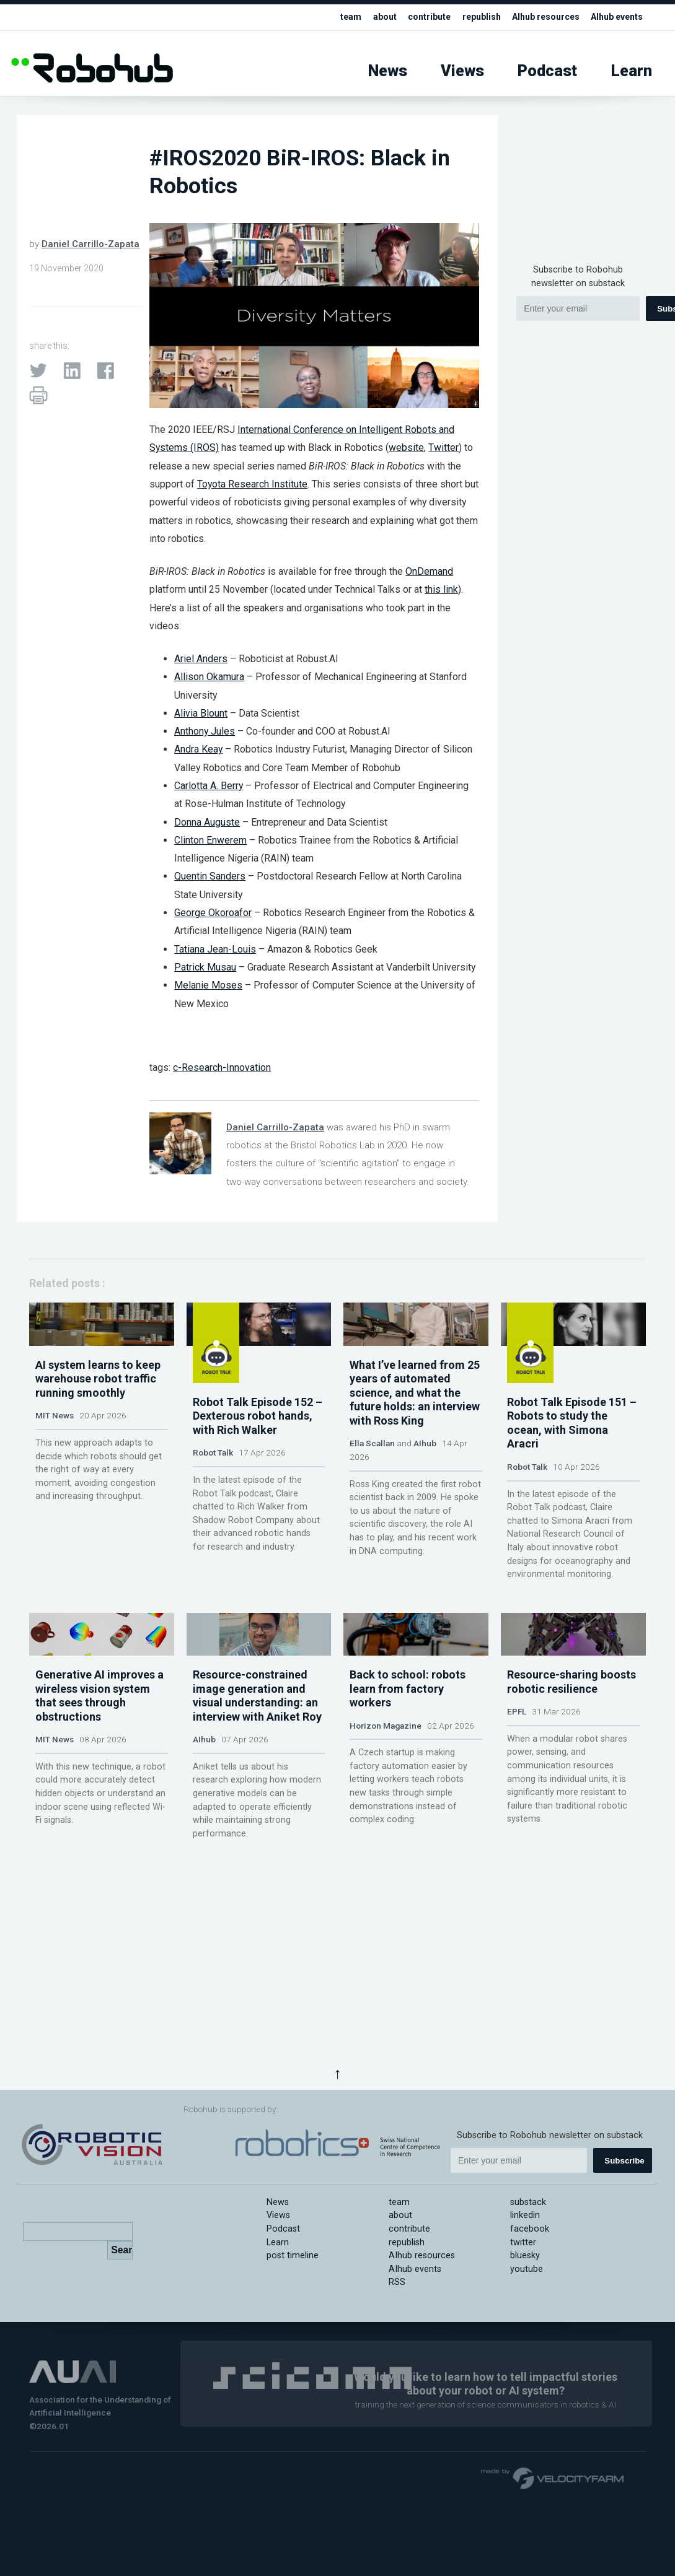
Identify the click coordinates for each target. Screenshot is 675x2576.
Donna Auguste (207, 822)
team (335, 17)
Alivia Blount (200, 713)
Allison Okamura (209, 677)
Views (462, 71)
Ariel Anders (200, 659)
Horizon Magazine (385, 1818)
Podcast (547, 71)
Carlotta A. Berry (208, 786)
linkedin (525, 2215)
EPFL (516, 1804)
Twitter (443, 447)
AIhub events (614, 17)
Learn (631, 71)
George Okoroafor (213, 913)
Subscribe (624, 2160)
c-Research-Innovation (222, 1067)
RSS (397, 2282)
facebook (529, 2229)
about (370, 17)
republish (471, 17)
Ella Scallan (372, 1501)
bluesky (525, 2255)
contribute (416, 17)
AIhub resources (539, 17)
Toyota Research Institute (252, 484)
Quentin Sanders (209, 876)
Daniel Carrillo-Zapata (90, 244)
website (406, 447)
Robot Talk (213, 1473)
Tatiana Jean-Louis (215, 949)
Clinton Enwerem (210, 840)
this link (441, 589)
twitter (523, 2242)
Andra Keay (198, 749)
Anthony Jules (204, 731)
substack (528, 2202)
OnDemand (429, 571)
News (387, 71)
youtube (526, 2269)
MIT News (54, 1473)
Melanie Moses (208, 985)
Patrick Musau (205, 967)
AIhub (424, 1501)
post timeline (293, 2255)
